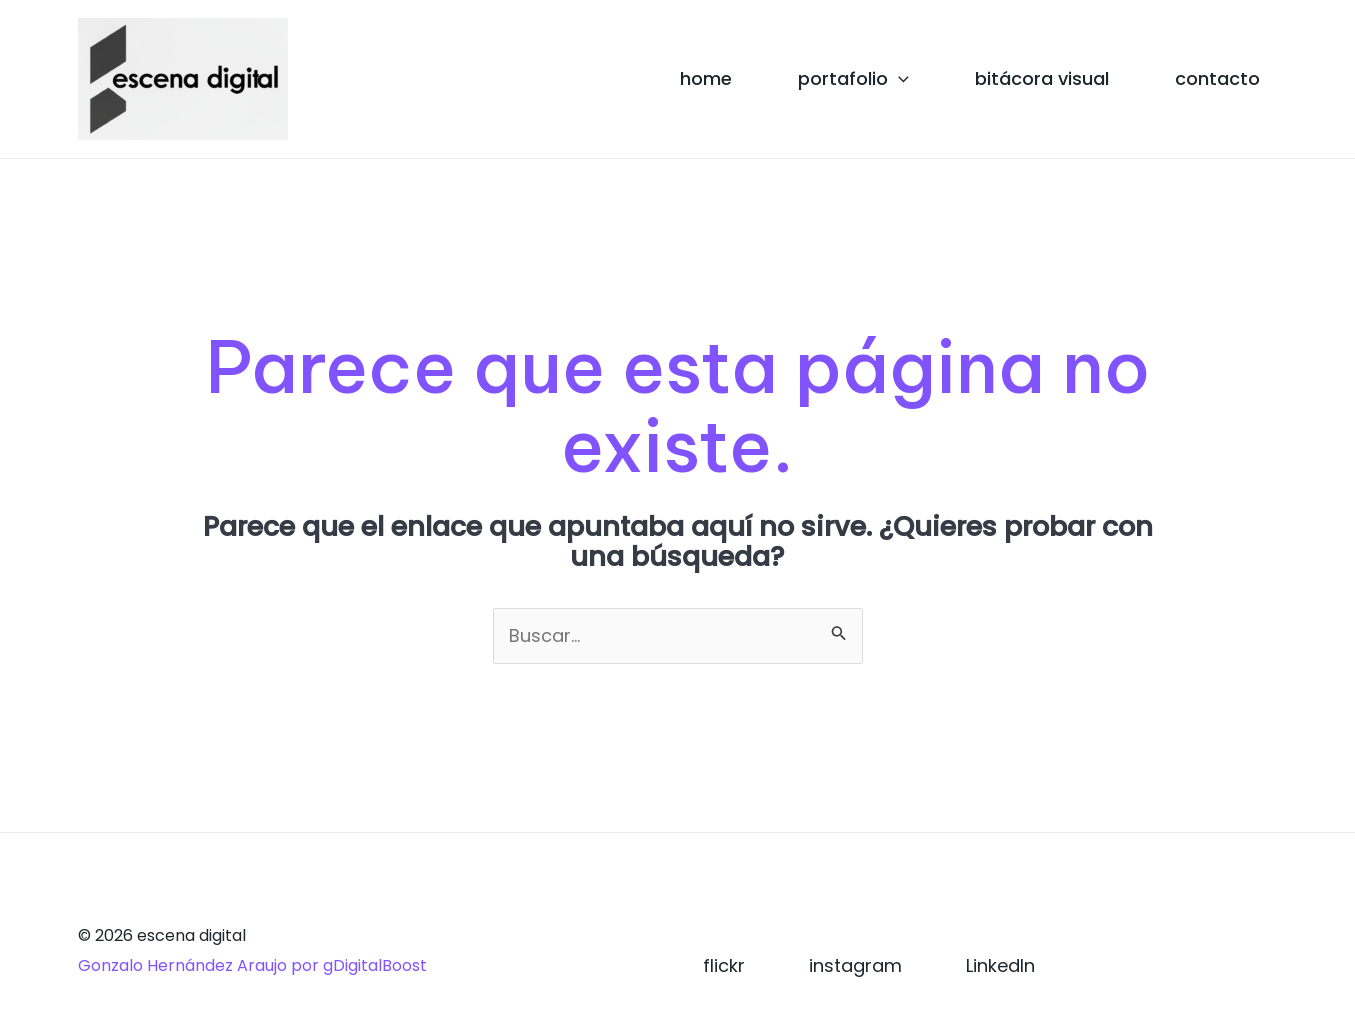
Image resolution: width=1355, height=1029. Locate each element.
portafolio (853, 79)
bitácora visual (1042, 78)
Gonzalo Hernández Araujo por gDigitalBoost (252, 965)
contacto (1217, 78)
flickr (724, 965)
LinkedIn (1000, 965)
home (706, 78)
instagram (855, 965)
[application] (898, 79)
